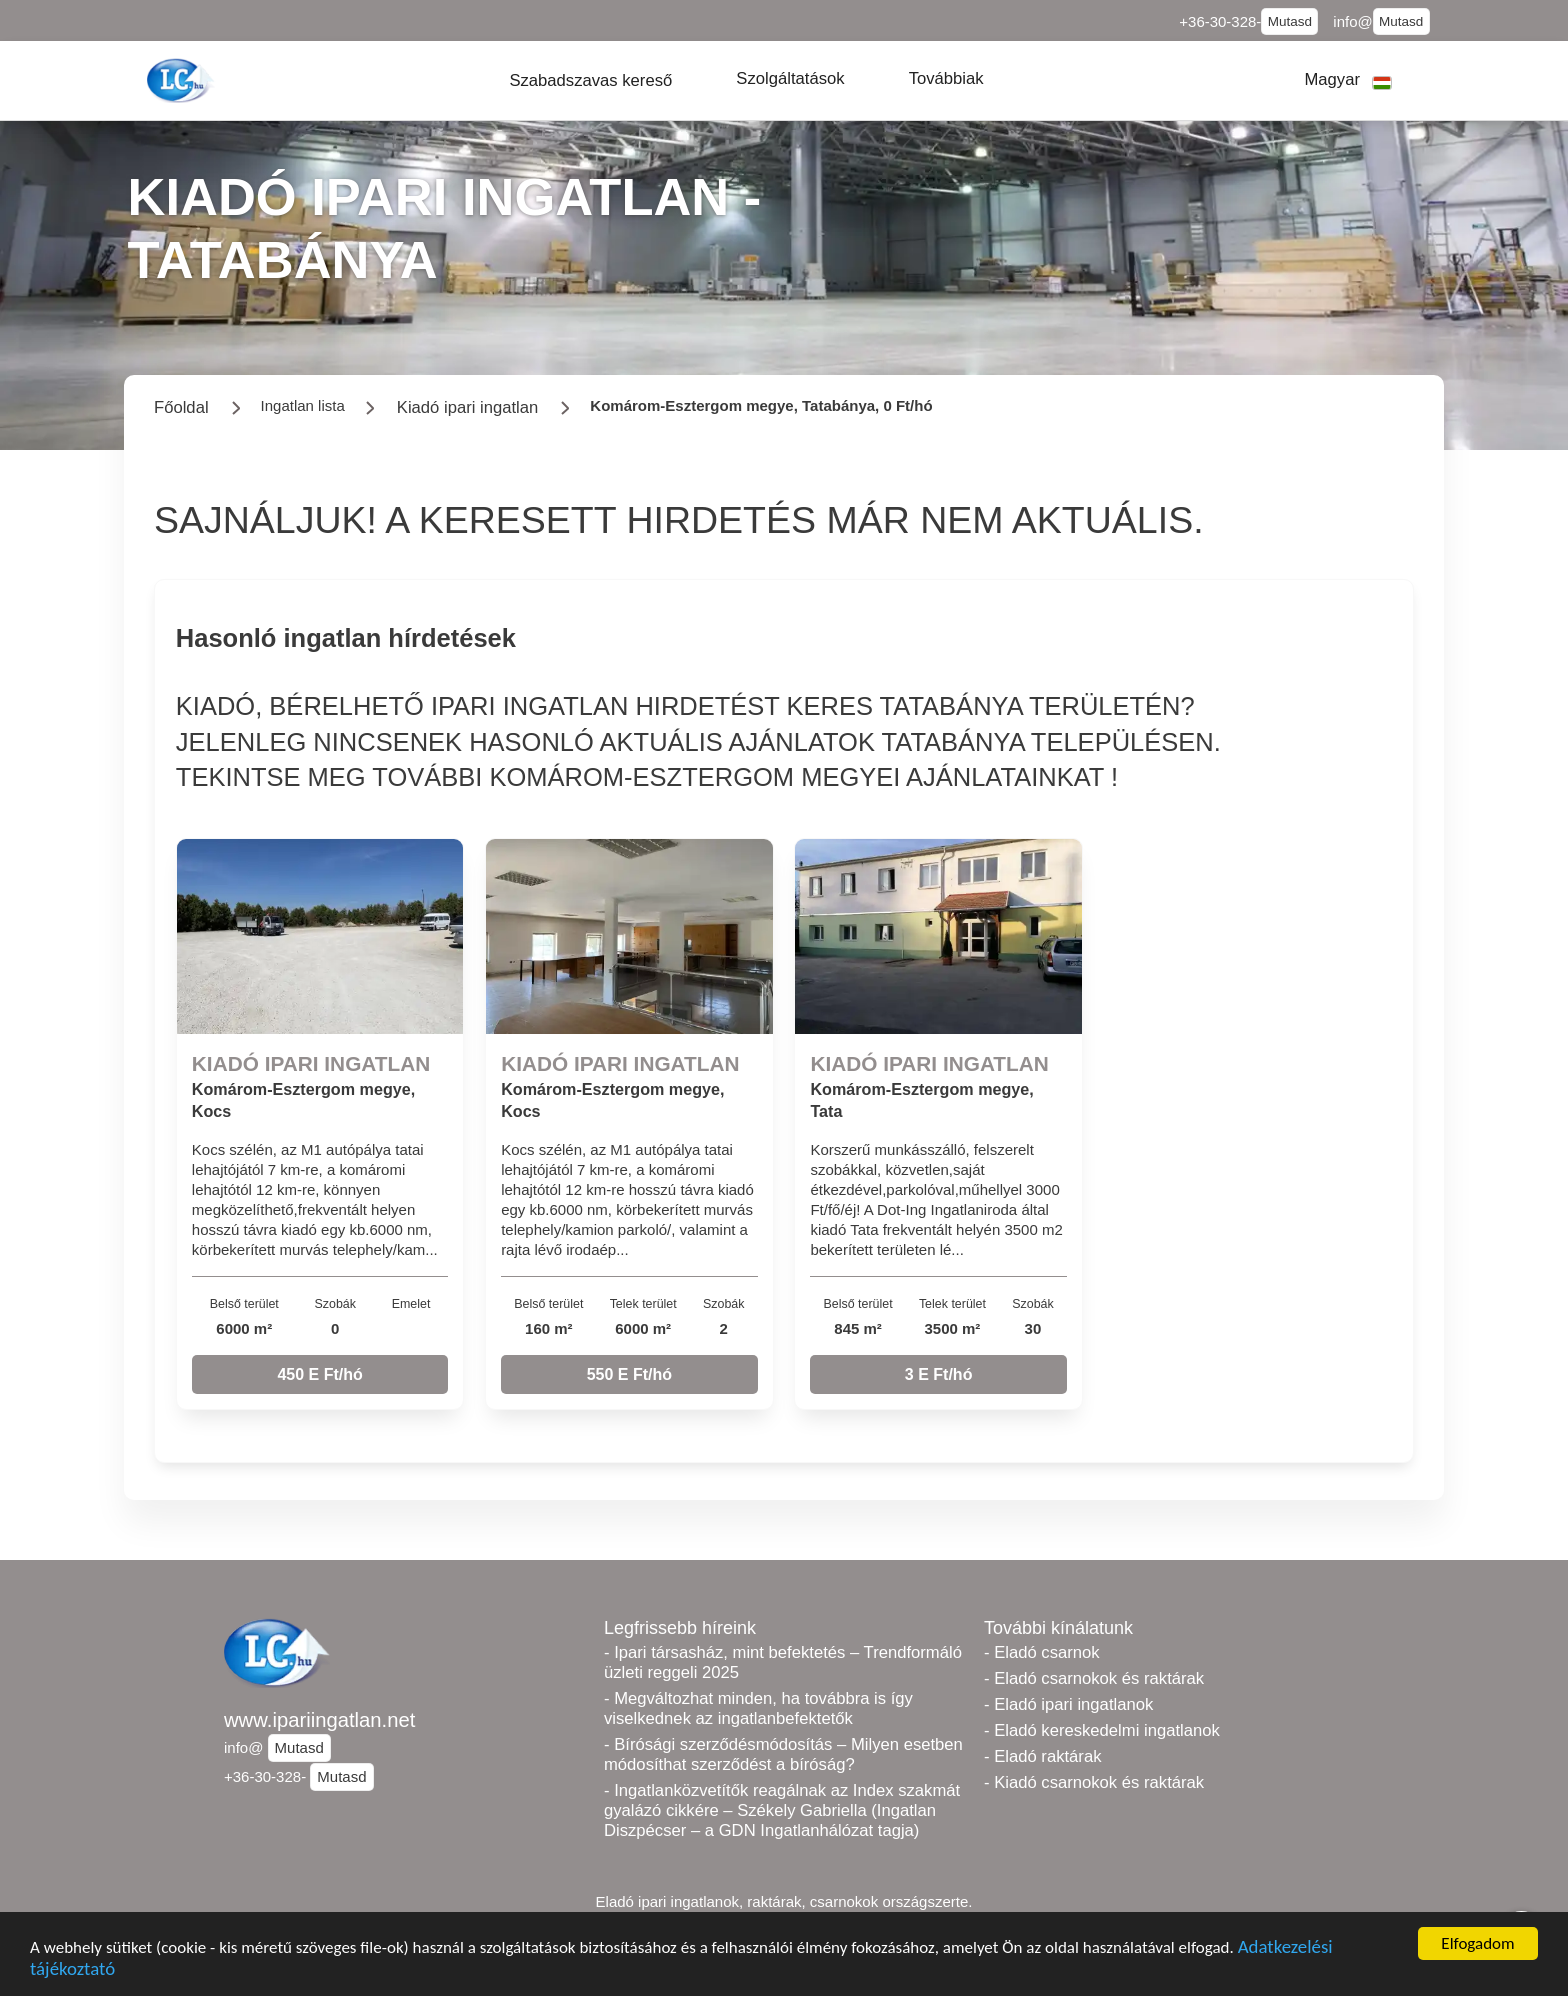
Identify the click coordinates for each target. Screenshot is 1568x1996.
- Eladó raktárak (1042, 1756)
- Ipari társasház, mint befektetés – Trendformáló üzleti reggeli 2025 (783, 1662)
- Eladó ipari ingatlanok (1068, 1704)
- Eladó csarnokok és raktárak (1094, 1678)
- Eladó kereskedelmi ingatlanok (1102, 1730)
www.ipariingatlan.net (319, 1720)
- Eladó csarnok (1042, 1652)
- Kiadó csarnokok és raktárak (1094, 1782)
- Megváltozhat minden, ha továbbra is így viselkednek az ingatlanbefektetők (758, 1708)
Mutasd (1290, 21)
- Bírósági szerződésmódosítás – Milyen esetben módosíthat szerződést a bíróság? (783, 1754)
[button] (590, 80)
